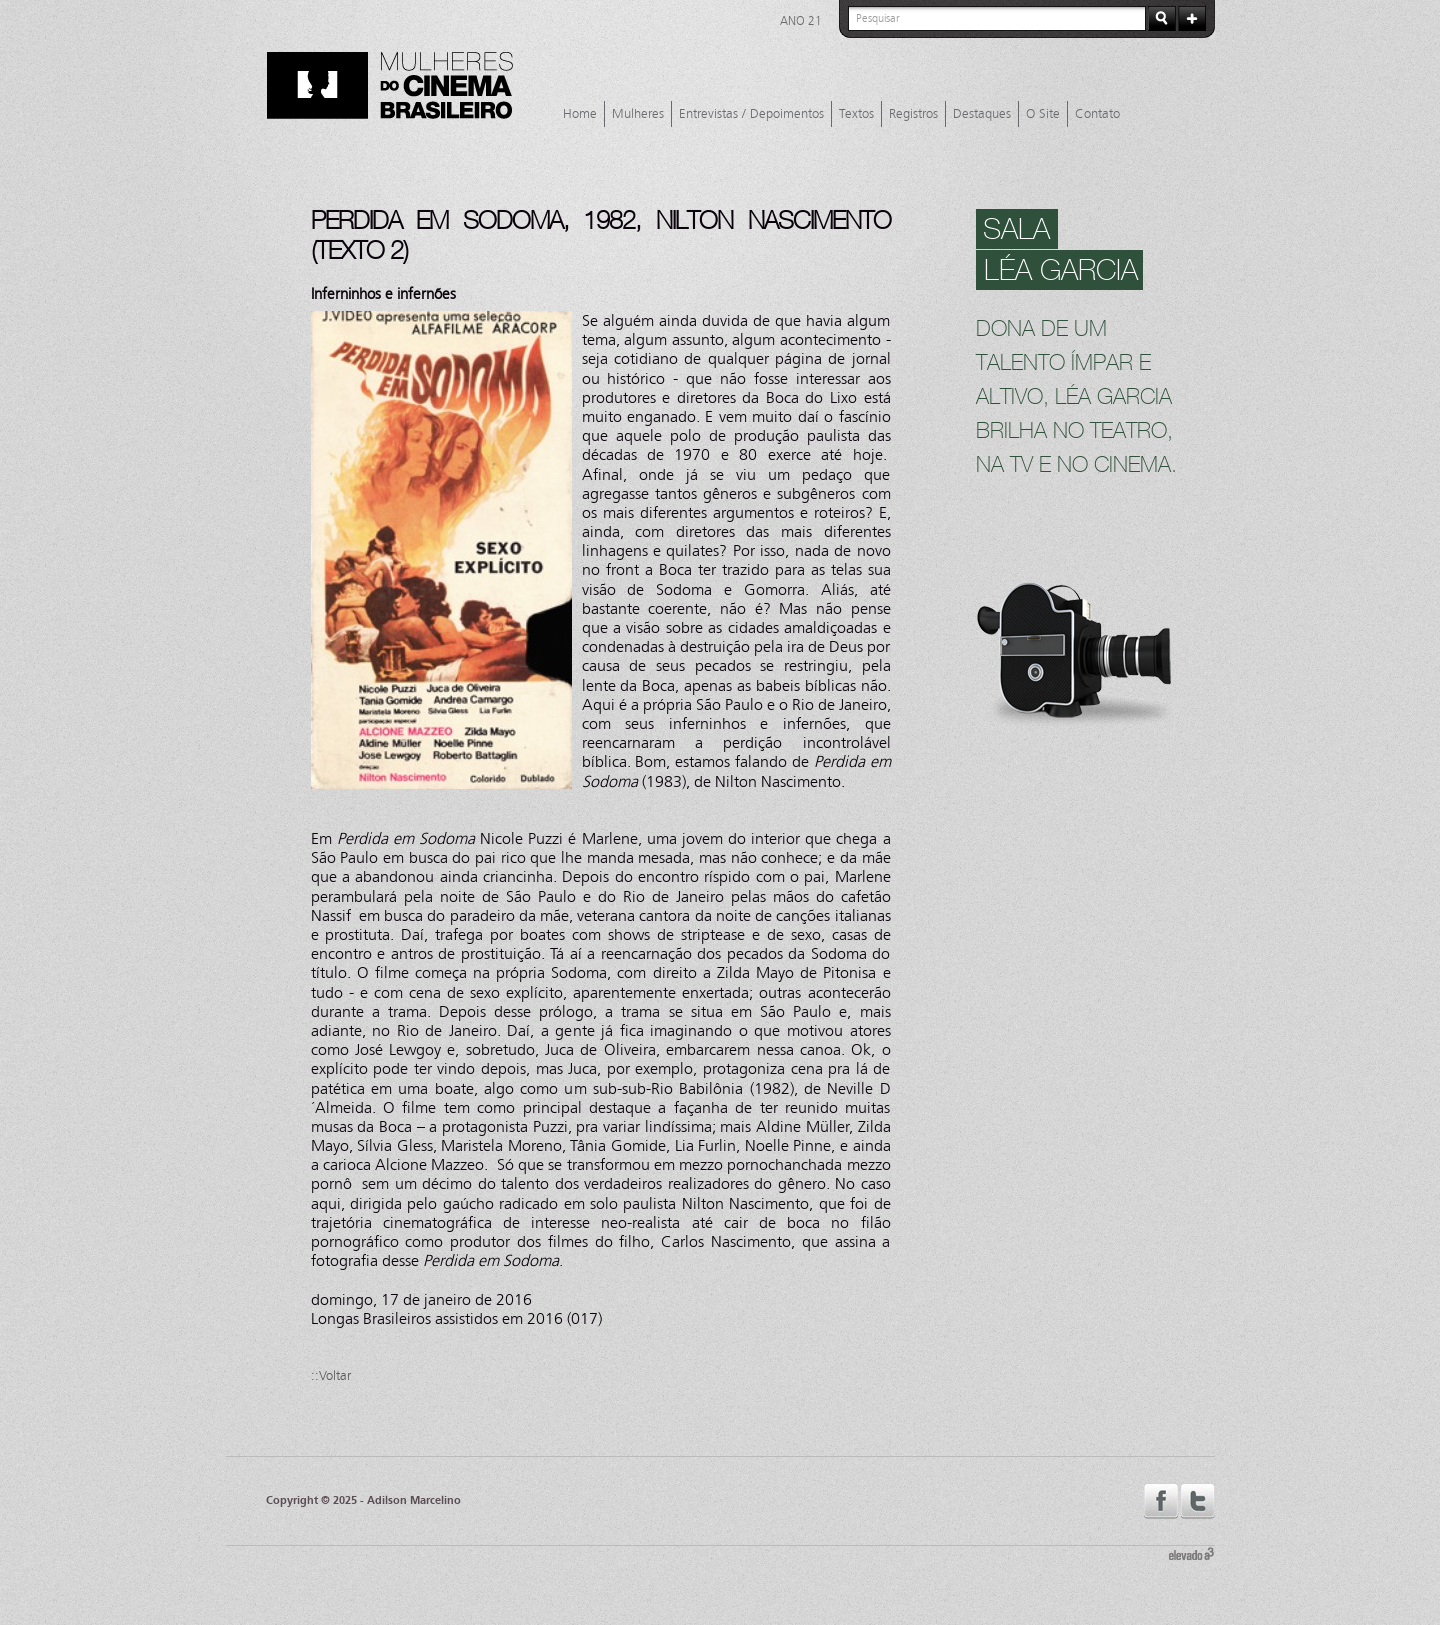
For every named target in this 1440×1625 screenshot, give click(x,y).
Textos (856, 114)
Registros (913, 114)
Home (580, 114)
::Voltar (331, 1376)
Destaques (982, 114)
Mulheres (638, 114)
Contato (1097, 114)
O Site (1043, 114)
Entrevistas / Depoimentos (751, 114)
